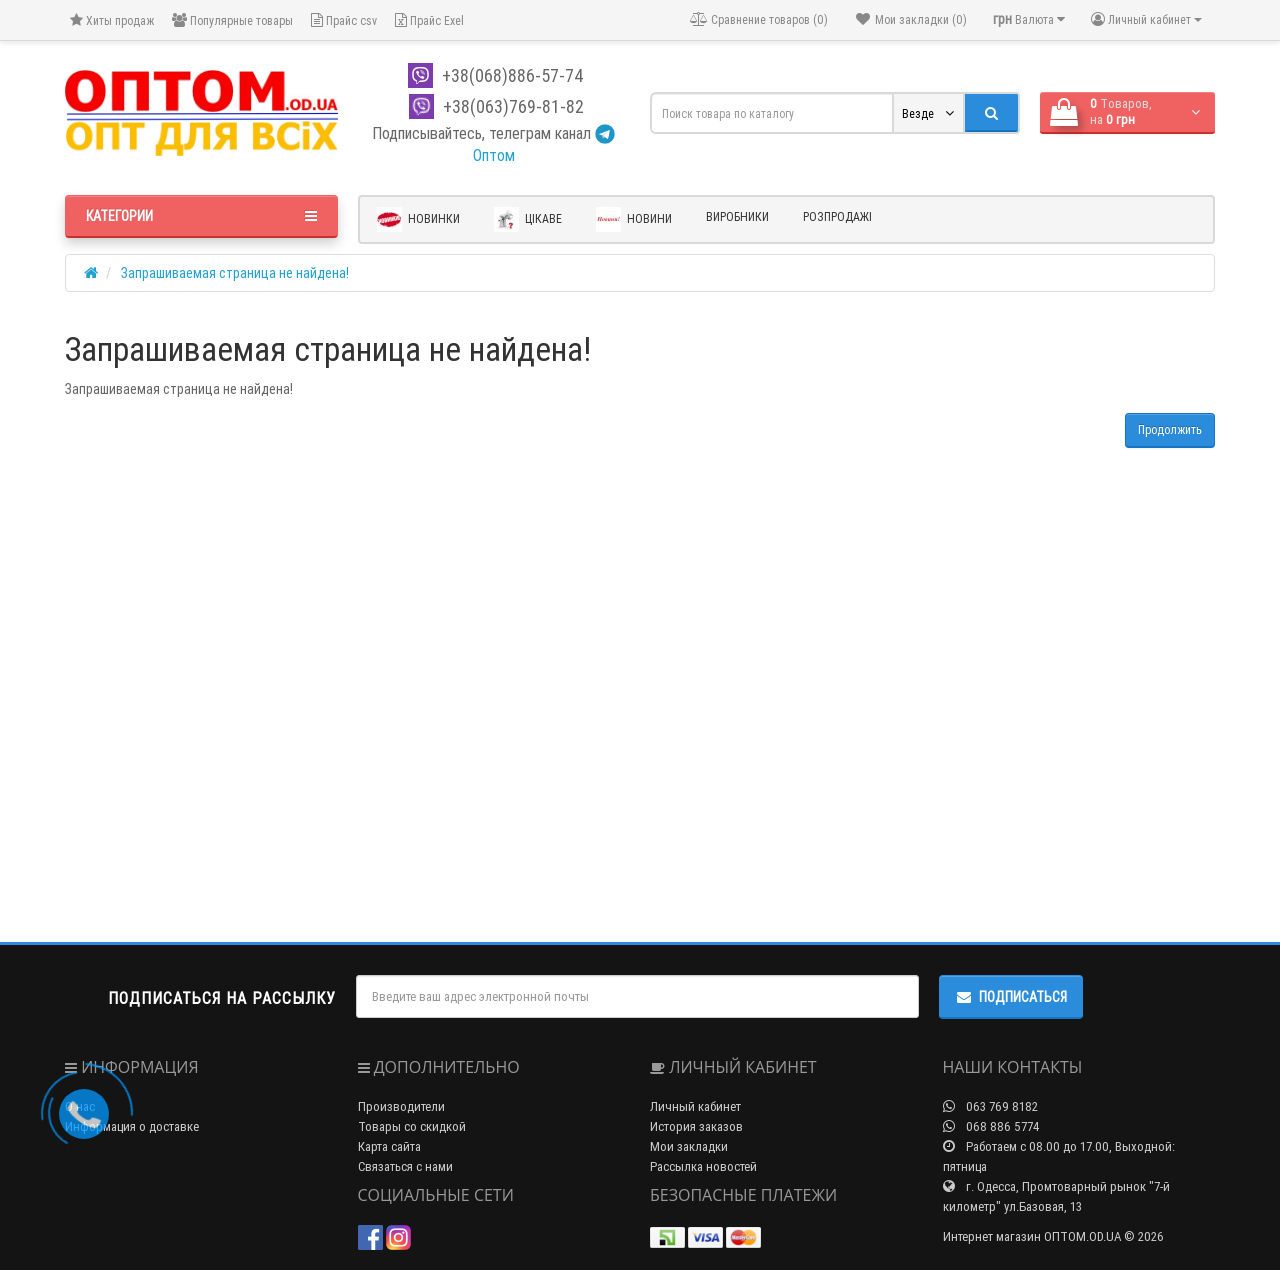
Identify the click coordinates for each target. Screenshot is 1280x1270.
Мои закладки (689, 1146)
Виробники (737, 216)
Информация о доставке (132, 1126)
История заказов (696, 1126)
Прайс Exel (429, 20)
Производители (401, 1106)
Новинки (418, 219)
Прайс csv (344, 20)
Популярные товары (232, 20)
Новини (634, 219)
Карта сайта (389, 1146)
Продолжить (1170, 429)
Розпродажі (837, 216)
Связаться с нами (405, 1166)
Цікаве (528, 219)
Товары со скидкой (412, 1126)
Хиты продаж (112, 20)
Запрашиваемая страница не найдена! (235, 273)
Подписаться (1011, 997)
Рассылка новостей (703, 1166)
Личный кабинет (695, 1106)
